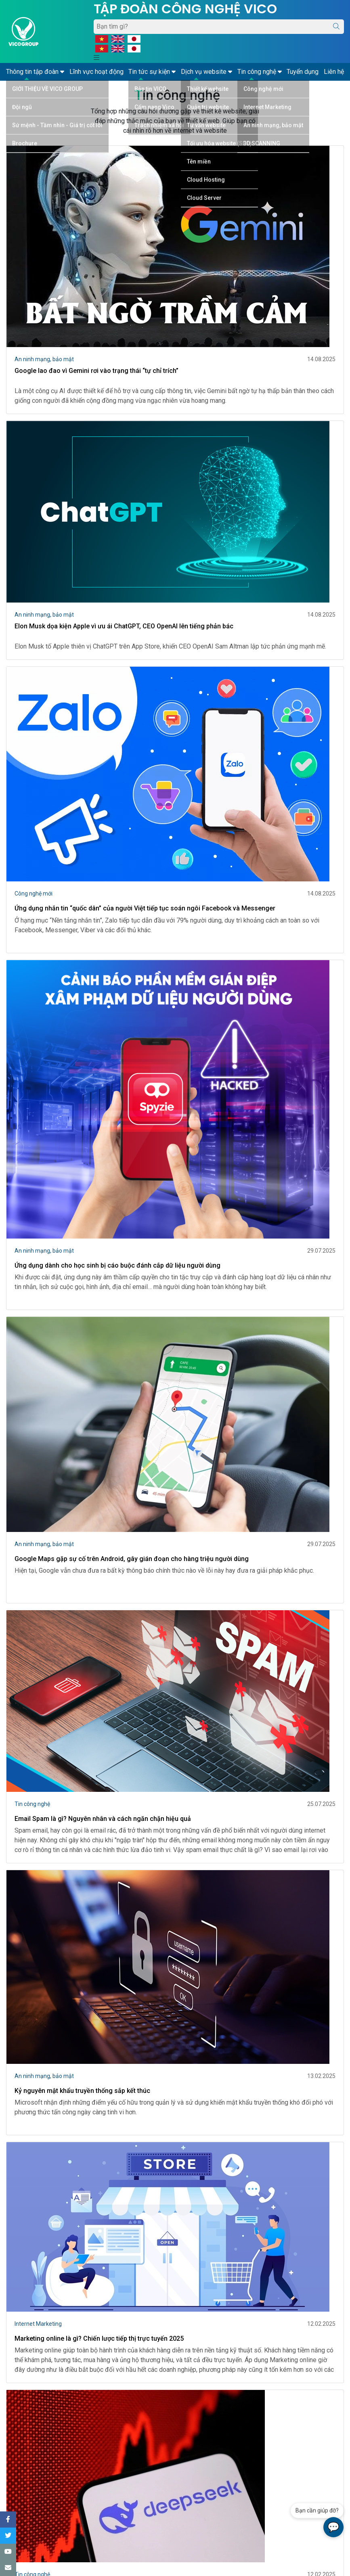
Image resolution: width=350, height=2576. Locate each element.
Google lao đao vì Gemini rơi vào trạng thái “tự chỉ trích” (96, 371)
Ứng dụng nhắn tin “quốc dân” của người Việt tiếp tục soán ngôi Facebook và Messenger (145, 908)
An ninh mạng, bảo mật (44, 359)
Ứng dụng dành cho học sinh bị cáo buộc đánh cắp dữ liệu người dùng (117, 1265)
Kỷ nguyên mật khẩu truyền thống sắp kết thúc (82, 2091)
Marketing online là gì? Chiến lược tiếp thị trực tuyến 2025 (99, 2338)
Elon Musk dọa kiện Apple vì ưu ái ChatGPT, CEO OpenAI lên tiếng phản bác (124, 626)
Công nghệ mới (33, 893)
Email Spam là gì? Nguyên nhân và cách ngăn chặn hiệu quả (103, 1819)
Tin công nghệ (32, 1804)
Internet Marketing (38, 2324)
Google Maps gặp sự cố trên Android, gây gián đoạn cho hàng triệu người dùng (132, 1559)
